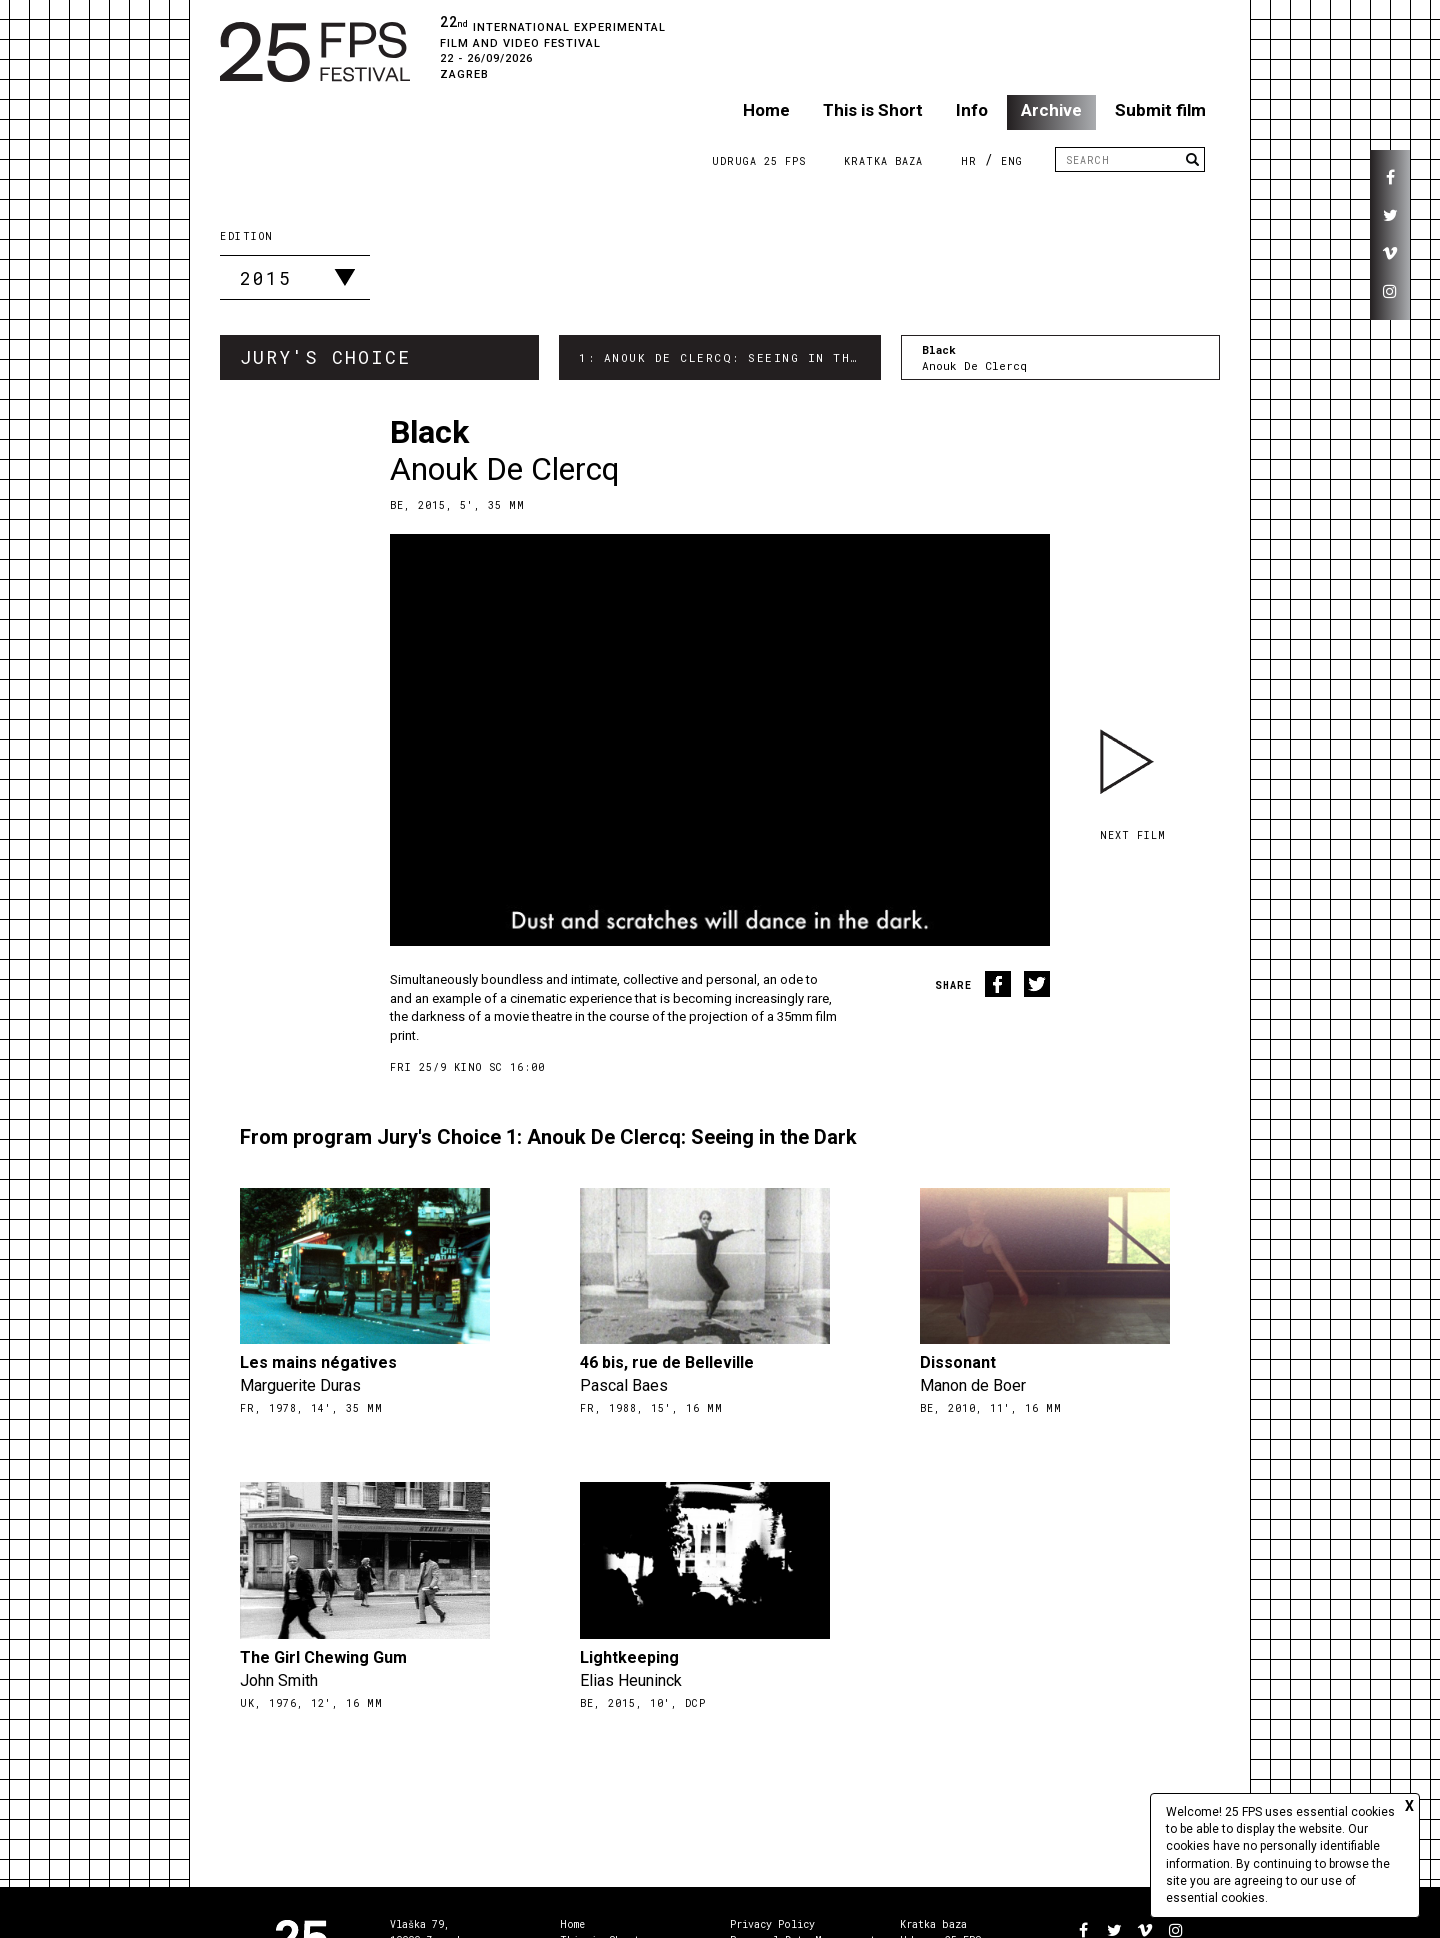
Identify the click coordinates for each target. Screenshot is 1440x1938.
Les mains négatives (318, 1362)
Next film (1133, 835)
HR (969, 161)
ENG (1012, 161)
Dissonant (958, 1362)
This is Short (873, 110)
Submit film (1160, 110)
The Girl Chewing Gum (323, 1657)
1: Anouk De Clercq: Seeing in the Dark (729, 357)
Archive (1051, 110)
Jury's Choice (325, 357)
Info (972, 110)
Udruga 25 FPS (759, 161)
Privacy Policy (772, 1924)
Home (766, 110)
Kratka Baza (883, 161)
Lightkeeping (629, 1657)
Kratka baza (933, 1924)
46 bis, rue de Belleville (667, 1362)
